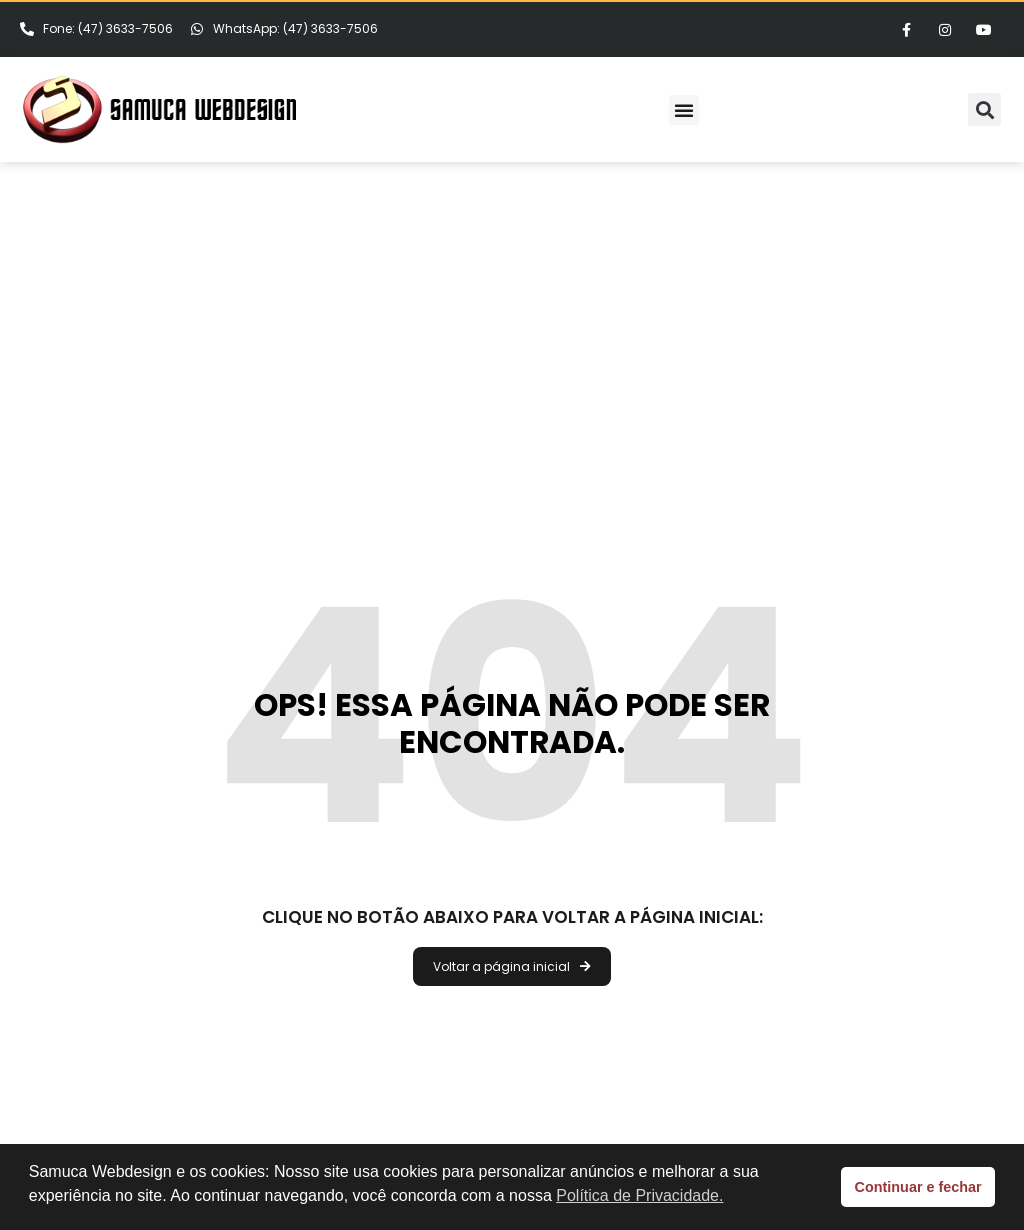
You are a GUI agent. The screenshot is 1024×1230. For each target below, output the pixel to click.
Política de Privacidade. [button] (639, 1195)
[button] (684, 110)
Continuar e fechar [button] (918, 1187)
